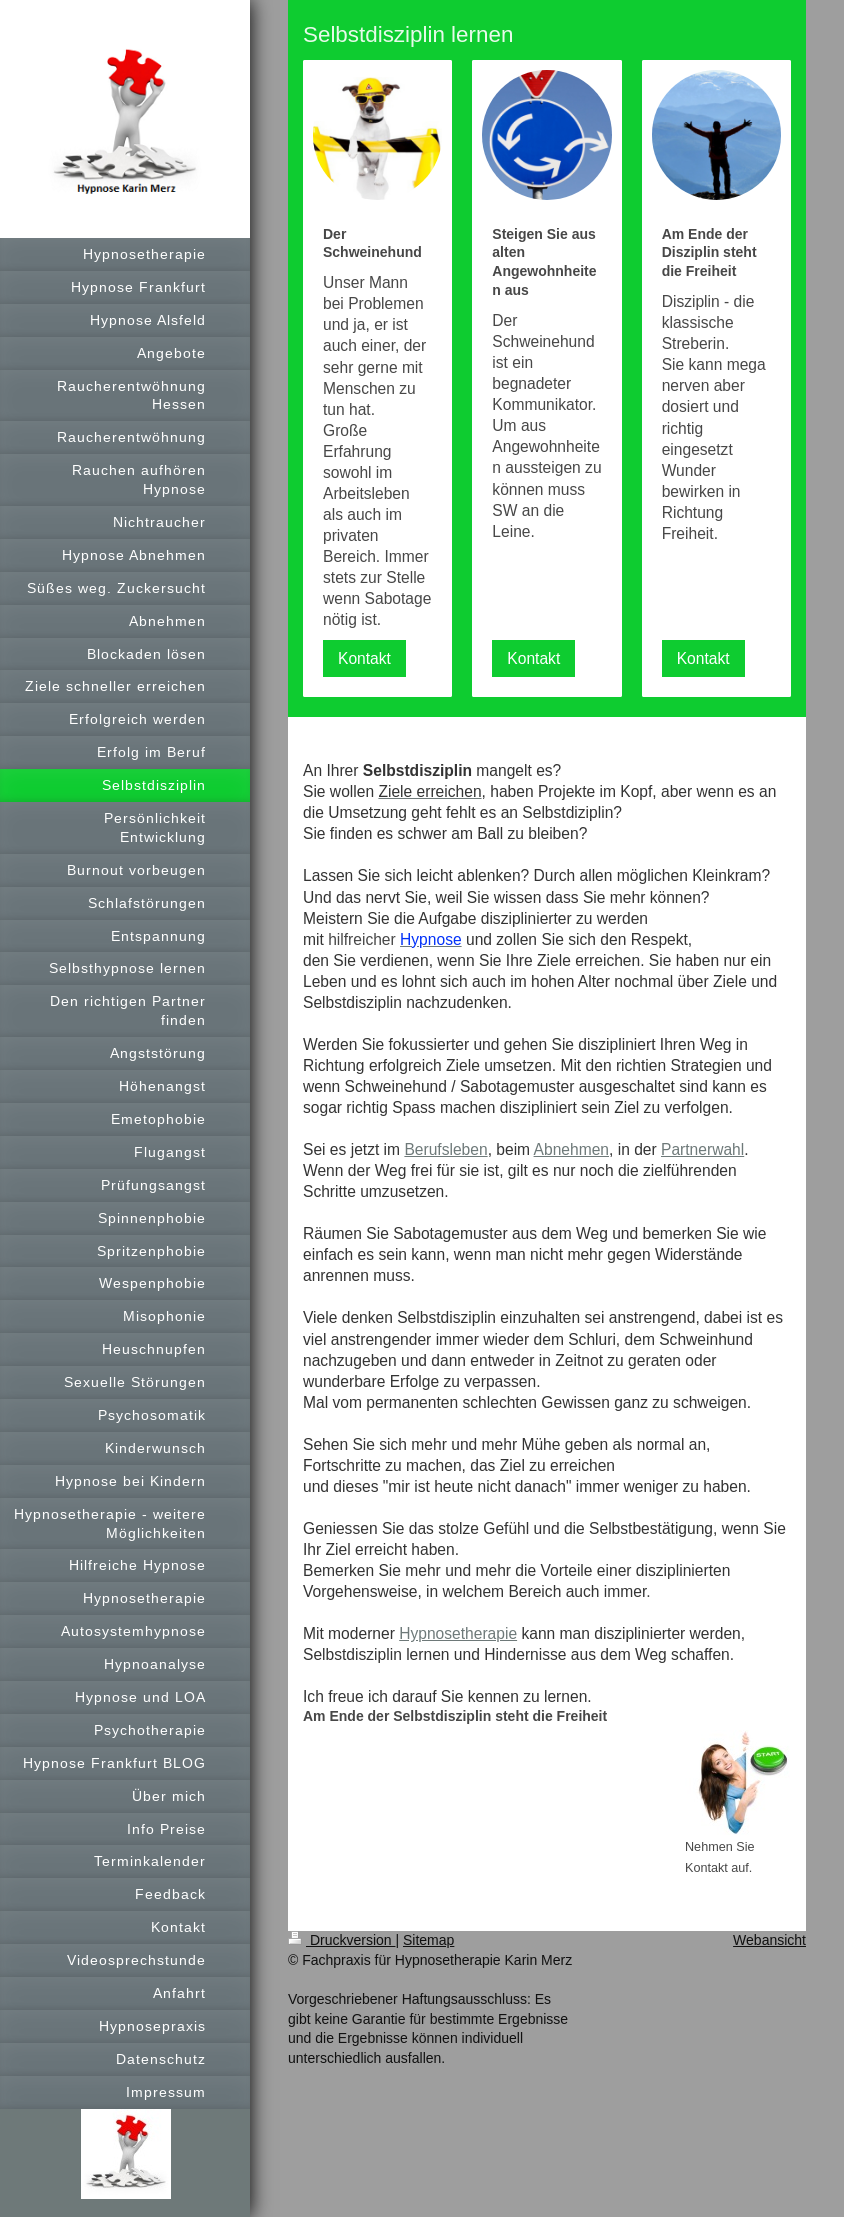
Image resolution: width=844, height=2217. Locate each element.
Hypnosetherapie (458, 1633)
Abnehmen (571, 1149)
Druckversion (341, 1940)
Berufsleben (445, 1149)
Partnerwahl (702, 1149)
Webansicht (769, 1940)
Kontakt (364, 658)
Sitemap (428, 1940)
